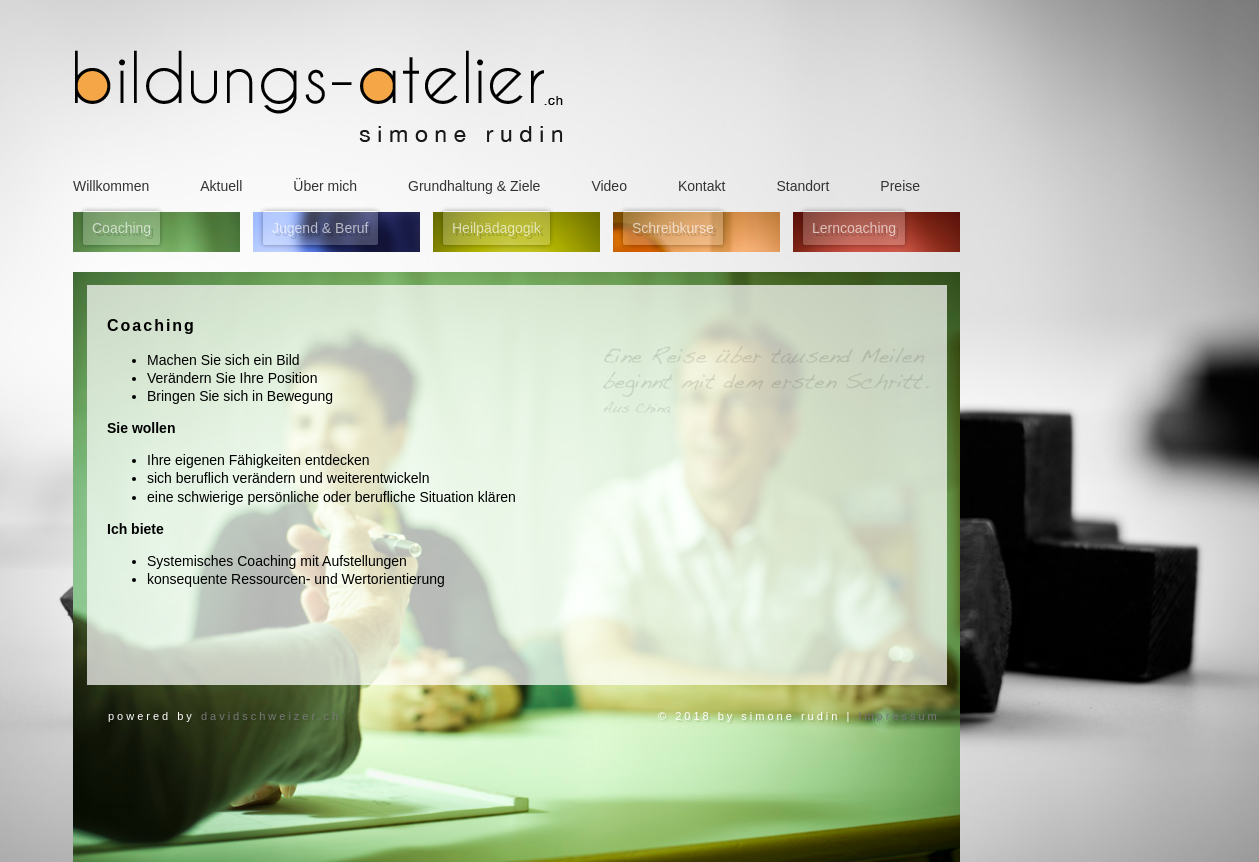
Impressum (895, 716)
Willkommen (111, 186)
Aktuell (221, 186)
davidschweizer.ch (271, 716)
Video (609, 186)
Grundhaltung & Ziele (474, 186)
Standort (802, 186)
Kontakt (701, 186)
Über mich (325, 186)
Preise (900, 186)
